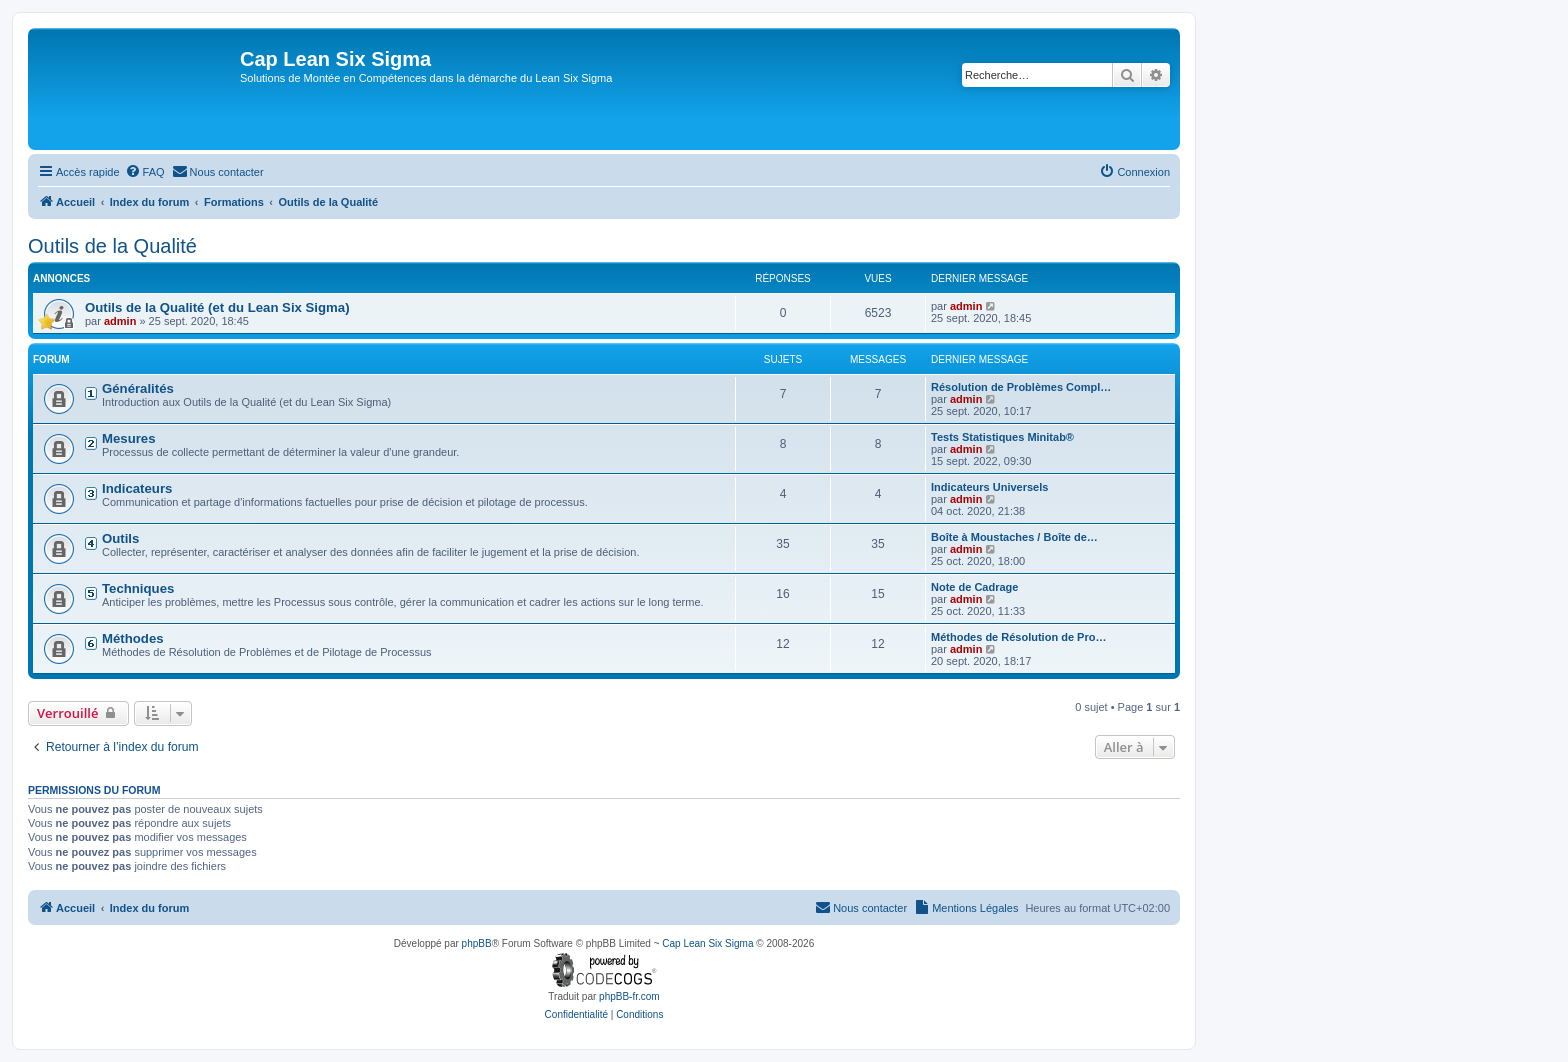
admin (120, 321)
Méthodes (133, 638)
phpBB (477, 943)
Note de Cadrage (974, 587)
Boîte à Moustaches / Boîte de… (1014, 537)
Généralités (138, 388)
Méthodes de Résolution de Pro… (1018, 637)
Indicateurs (137, 488)
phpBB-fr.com (629, 996)
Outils (120, 538)
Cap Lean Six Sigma (707, 943)
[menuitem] (145, 172)
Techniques (138, 588)
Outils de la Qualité (112, 246)
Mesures (129, 438)
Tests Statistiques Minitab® (1002, 437)
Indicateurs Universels (989, 487)
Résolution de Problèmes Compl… (1021, 387)
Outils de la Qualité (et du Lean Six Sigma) (217, 307)
